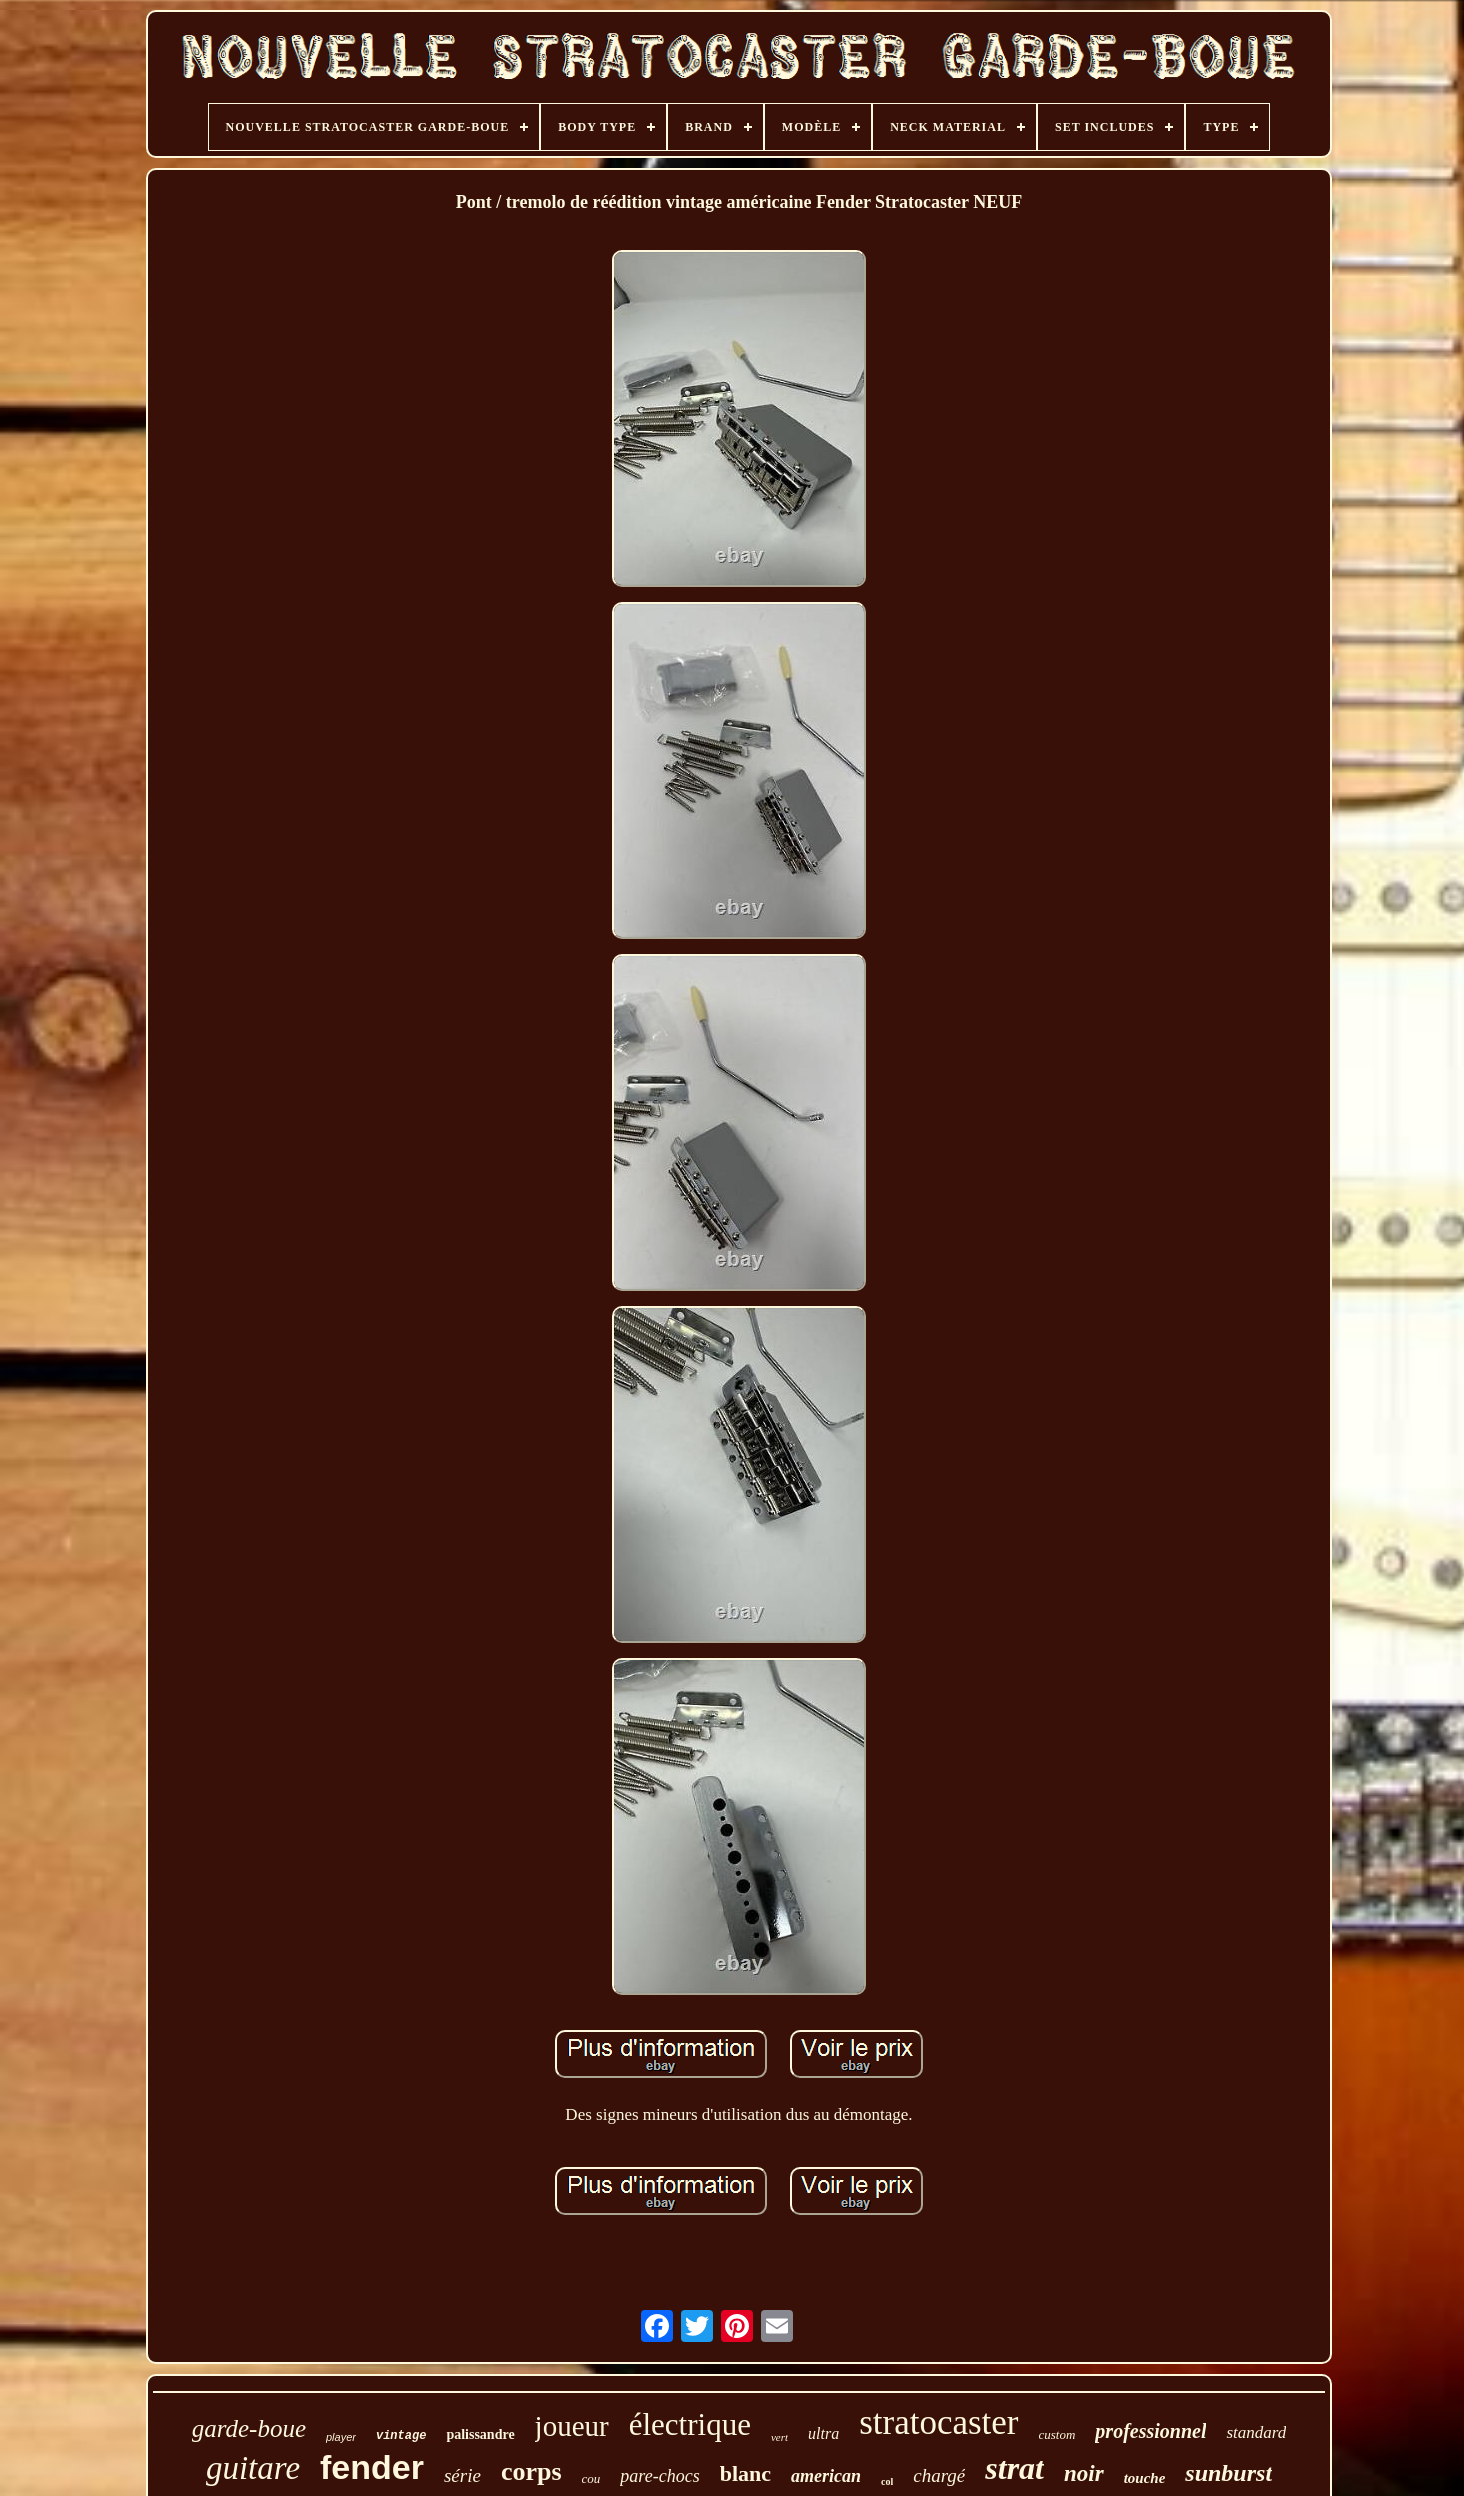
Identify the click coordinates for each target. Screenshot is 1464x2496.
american (826, 2476)
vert (779, 2437)
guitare (253, 2468)
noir (1084, 2473)
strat (1014, 2468)
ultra (823, 2433)
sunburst (1228, 2473)
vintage (401, 2436)
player (341, 2437)
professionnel (1150, 2431)
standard (1256, 2432)
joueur (572, 2426)
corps (531, 2471)
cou (591, 2478)
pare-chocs (659, 2476)
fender (372, 2467)
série (462, 2475)
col (887, 2481)
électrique (690, 2424)
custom (1057, 2434)
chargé (939, 2475)
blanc (745, 2473)
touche (1145, 2478)
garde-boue (249, 2428)
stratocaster (938, 2422)
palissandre (480, 2434)
